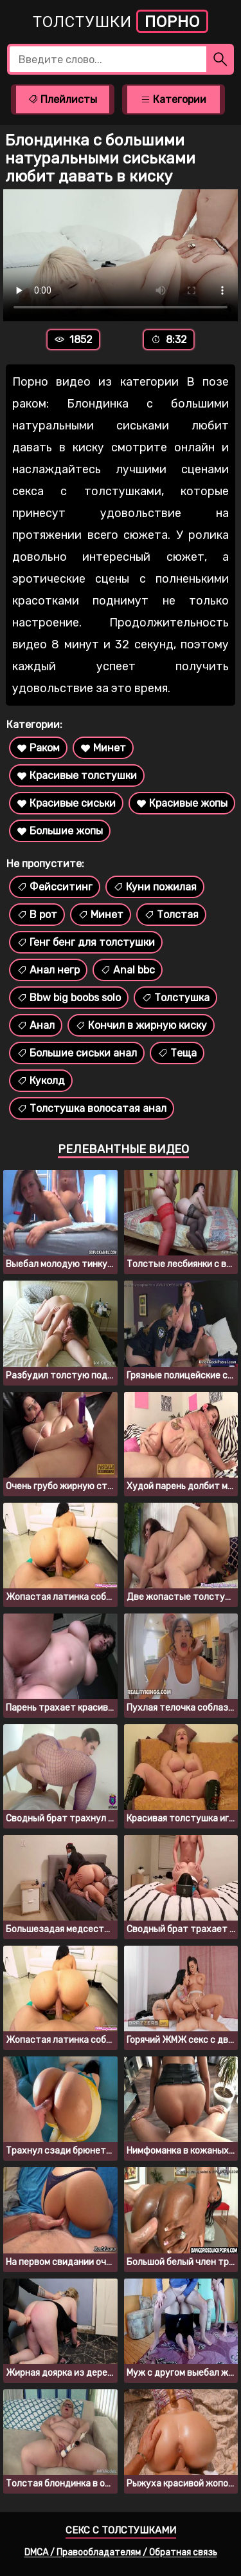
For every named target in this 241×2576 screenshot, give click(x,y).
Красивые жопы (182, 803)
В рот (37, 914)
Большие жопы (60, 831)
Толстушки (120, 21)
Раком (38, 748)
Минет (103, 748)
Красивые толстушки (77, 775)
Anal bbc (127, 970)
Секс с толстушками (121, 2530)
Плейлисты (62, 99)
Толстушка (175, 998)
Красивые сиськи (66, 803)
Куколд (41, 1081)
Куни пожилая (155, 887)
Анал (36, 1025)
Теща (177, 1053)
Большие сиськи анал (77, 1053)
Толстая (171, 914)
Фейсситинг (55, 887)
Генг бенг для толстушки (86, 942)
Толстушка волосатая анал (91, 1108)
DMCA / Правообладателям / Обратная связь (120, 2552)
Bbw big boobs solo (69, 998)
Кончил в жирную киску (141, 1025)
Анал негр (48, 970)
